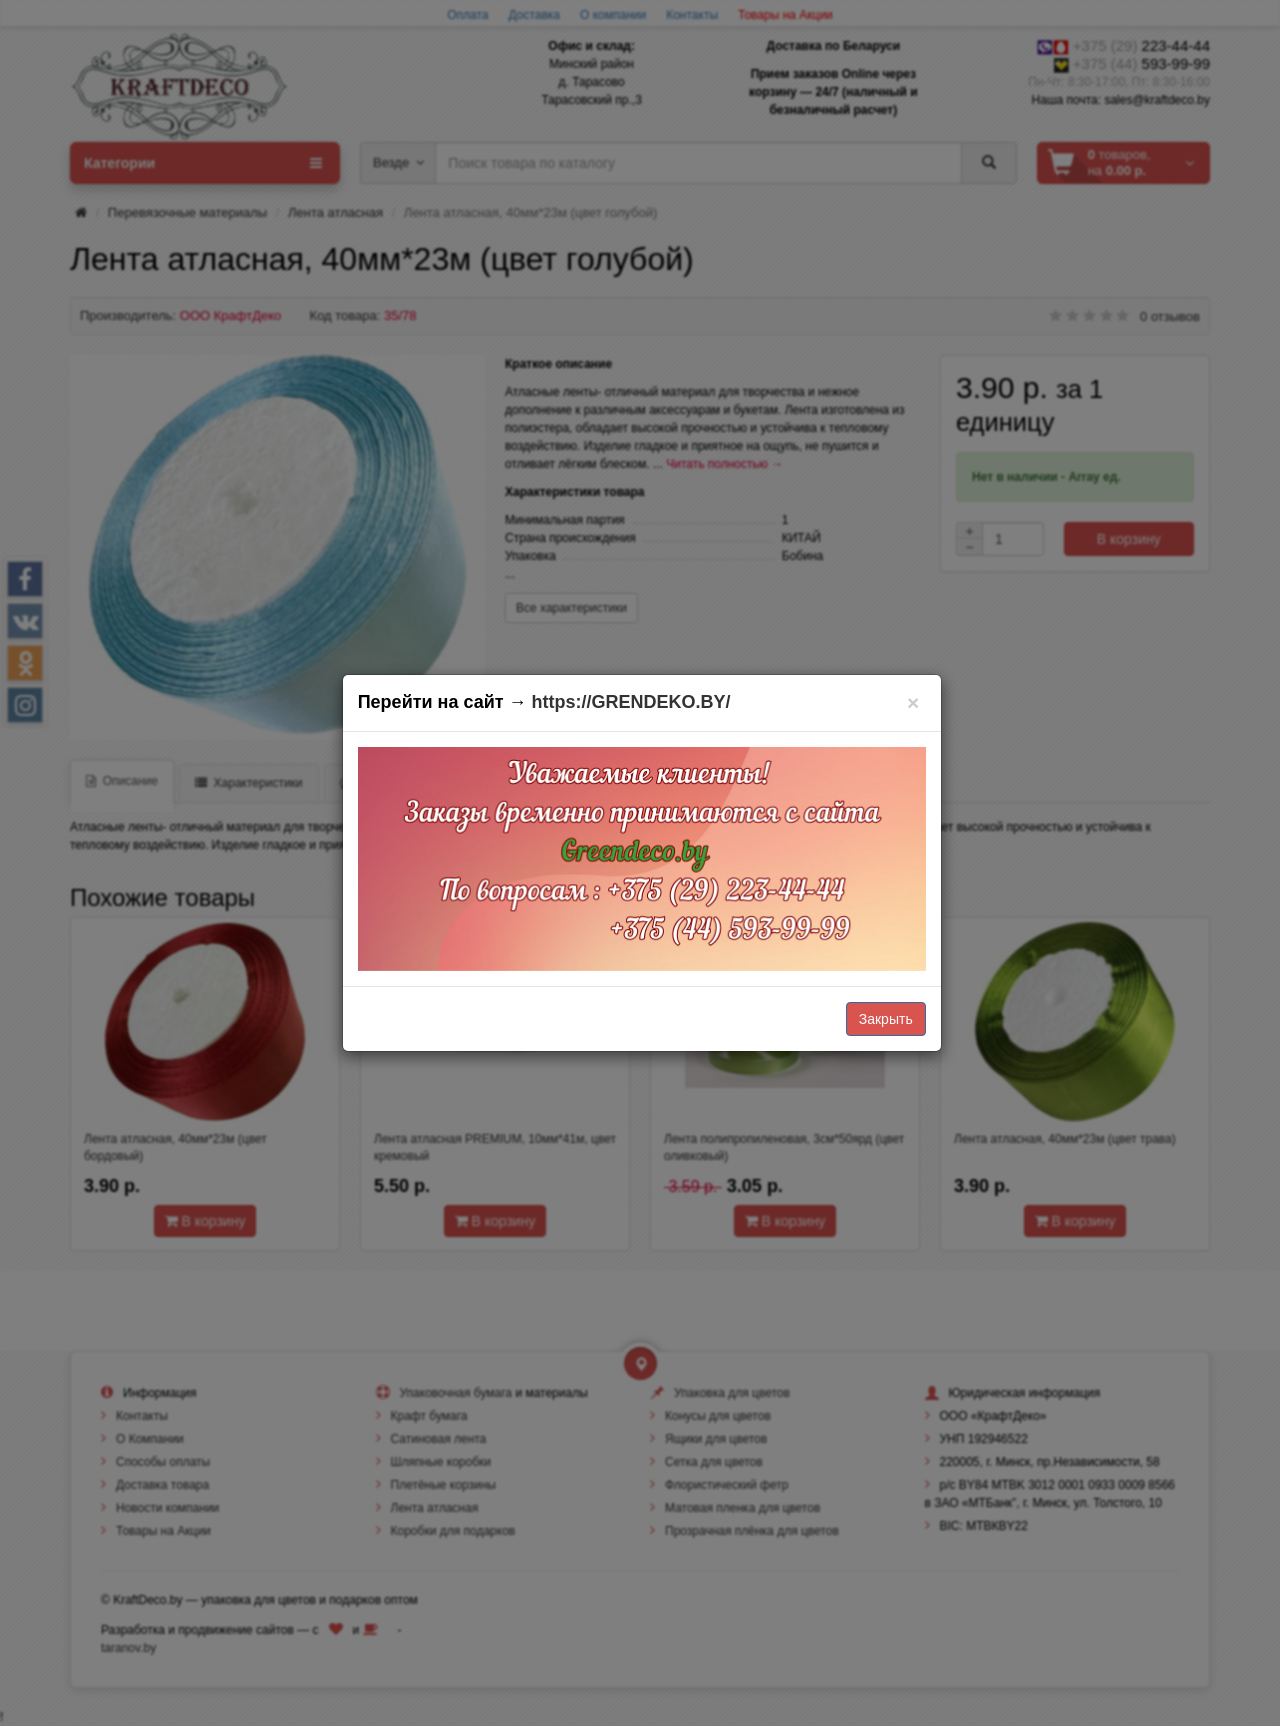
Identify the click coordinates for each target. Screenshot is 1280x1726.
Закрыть (886, 1019)
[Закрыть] (913, 702)
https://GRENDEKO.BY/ (631, 702)
